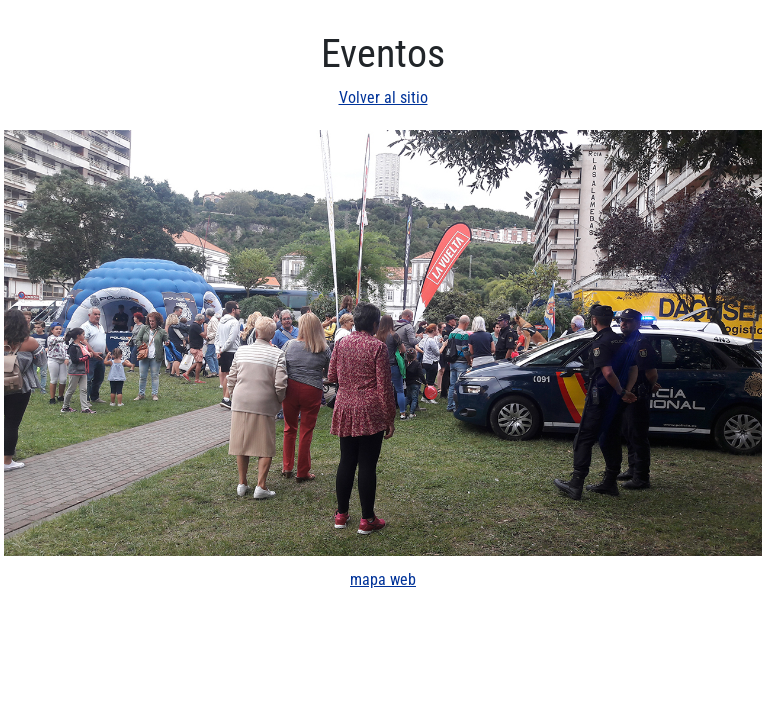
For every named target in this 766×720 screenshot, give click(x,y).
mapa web (383, 579)
